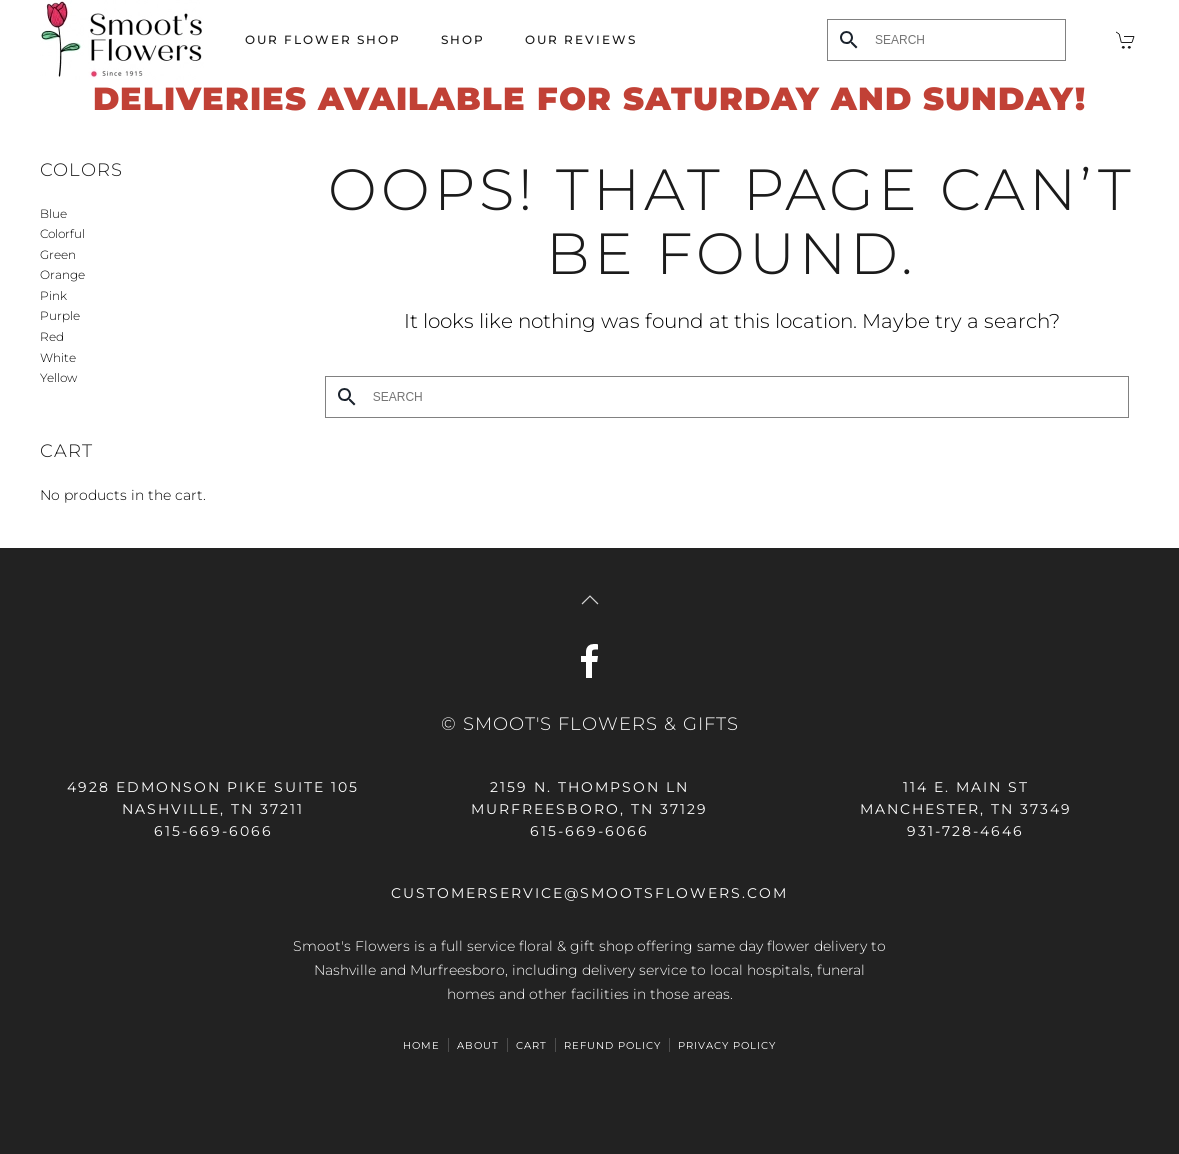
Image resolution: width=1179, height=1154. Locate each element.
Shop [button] (463, 39)
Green (58, 254)
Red (52, 336)
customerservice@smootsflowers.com (589, 893)
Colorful (62, 233)
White (58, 357)
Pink (53, 295)
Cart (531, 1045)
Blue (53, 213)
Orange (62, 274)
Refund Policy (612, 1045)
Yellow (58, 377)
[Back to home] (122, 40)
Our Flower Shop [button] (323, 39)
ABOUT (478, 1045)
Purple (60, 315)
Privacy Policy (727, 1045)
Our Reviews (581, 39)
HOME (421, 1045)
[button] (590, 600)
